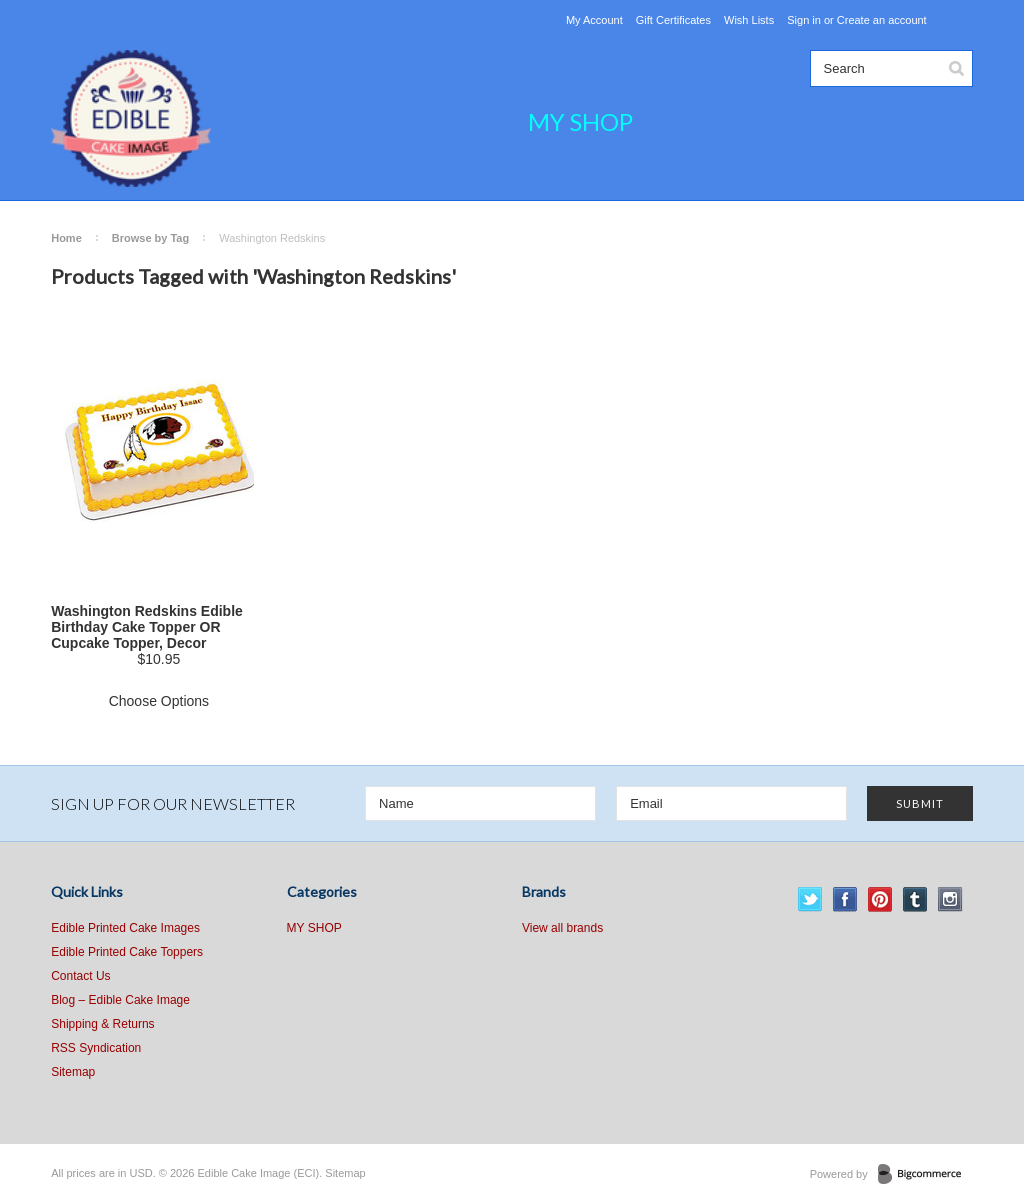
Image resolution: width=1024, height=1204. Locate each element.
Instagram (950, 899)
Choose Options (159, 701)
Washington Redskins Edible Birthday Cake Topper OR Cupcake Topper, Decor (147, 627)
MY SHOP (580, 121)
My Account (594, 20)
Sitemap (73, 1072)
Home (66, 238)
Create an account (882, 20)
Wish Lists (749, 20)
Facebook (845, 899)
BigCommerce (925, 1175)
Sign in (804, 20)
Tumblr (915, 899)
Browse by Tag (150, 238)
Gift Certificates (673, 20)
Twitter (810, 899)
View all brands (562, 928)
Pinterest (880, 899)
